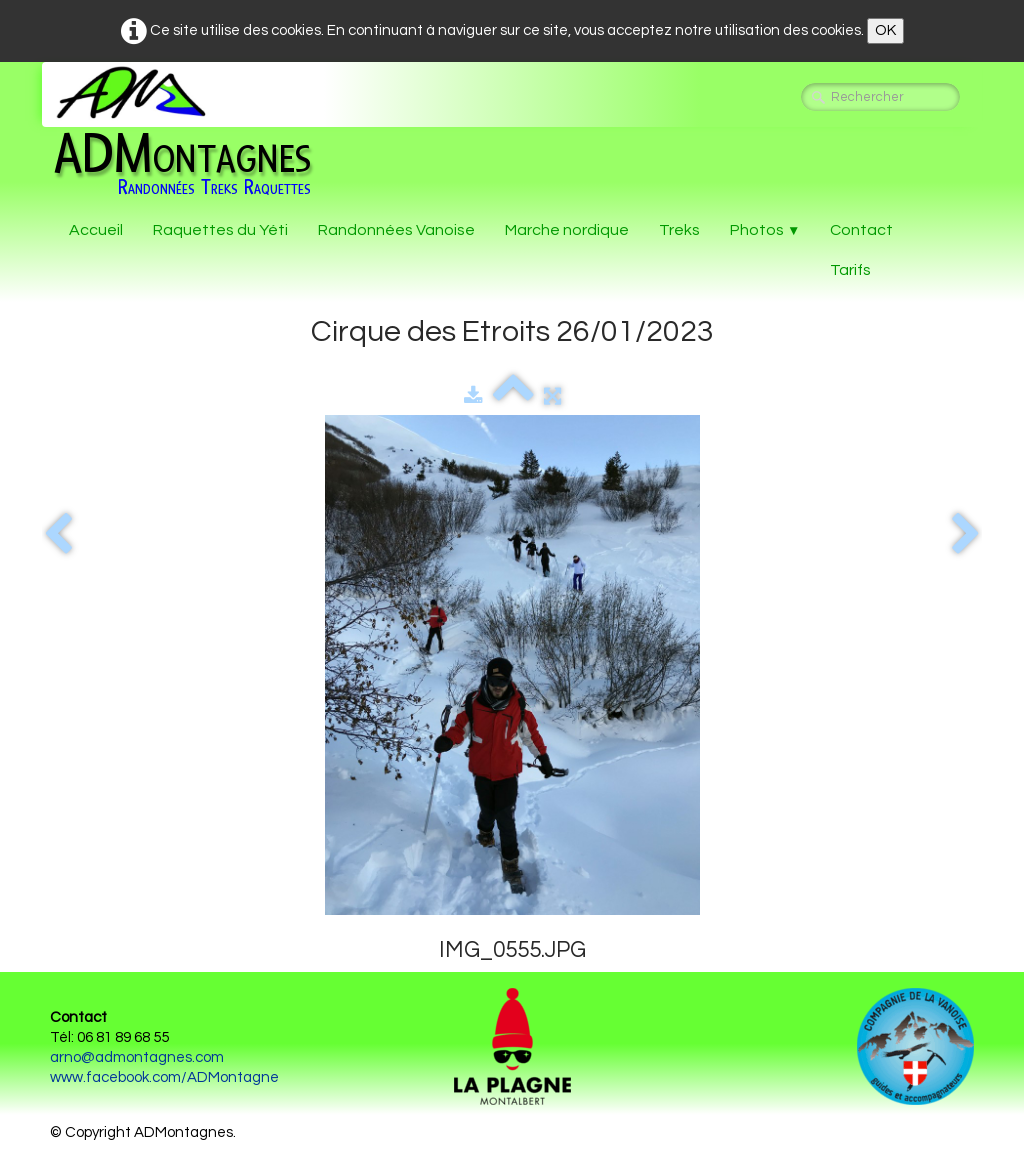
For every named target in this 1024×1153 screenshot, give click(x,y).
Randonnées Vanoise (396, 230)
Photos (765, 230)
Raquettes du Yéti (220, 230)
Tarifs (850, 270)
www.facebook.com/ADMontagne (164, 1077)
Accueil (96, 230)
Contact (861, 230)
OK (885, 30)
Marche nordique (567, 230)
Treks (679, 230)
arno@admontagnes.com (137, 1057)
